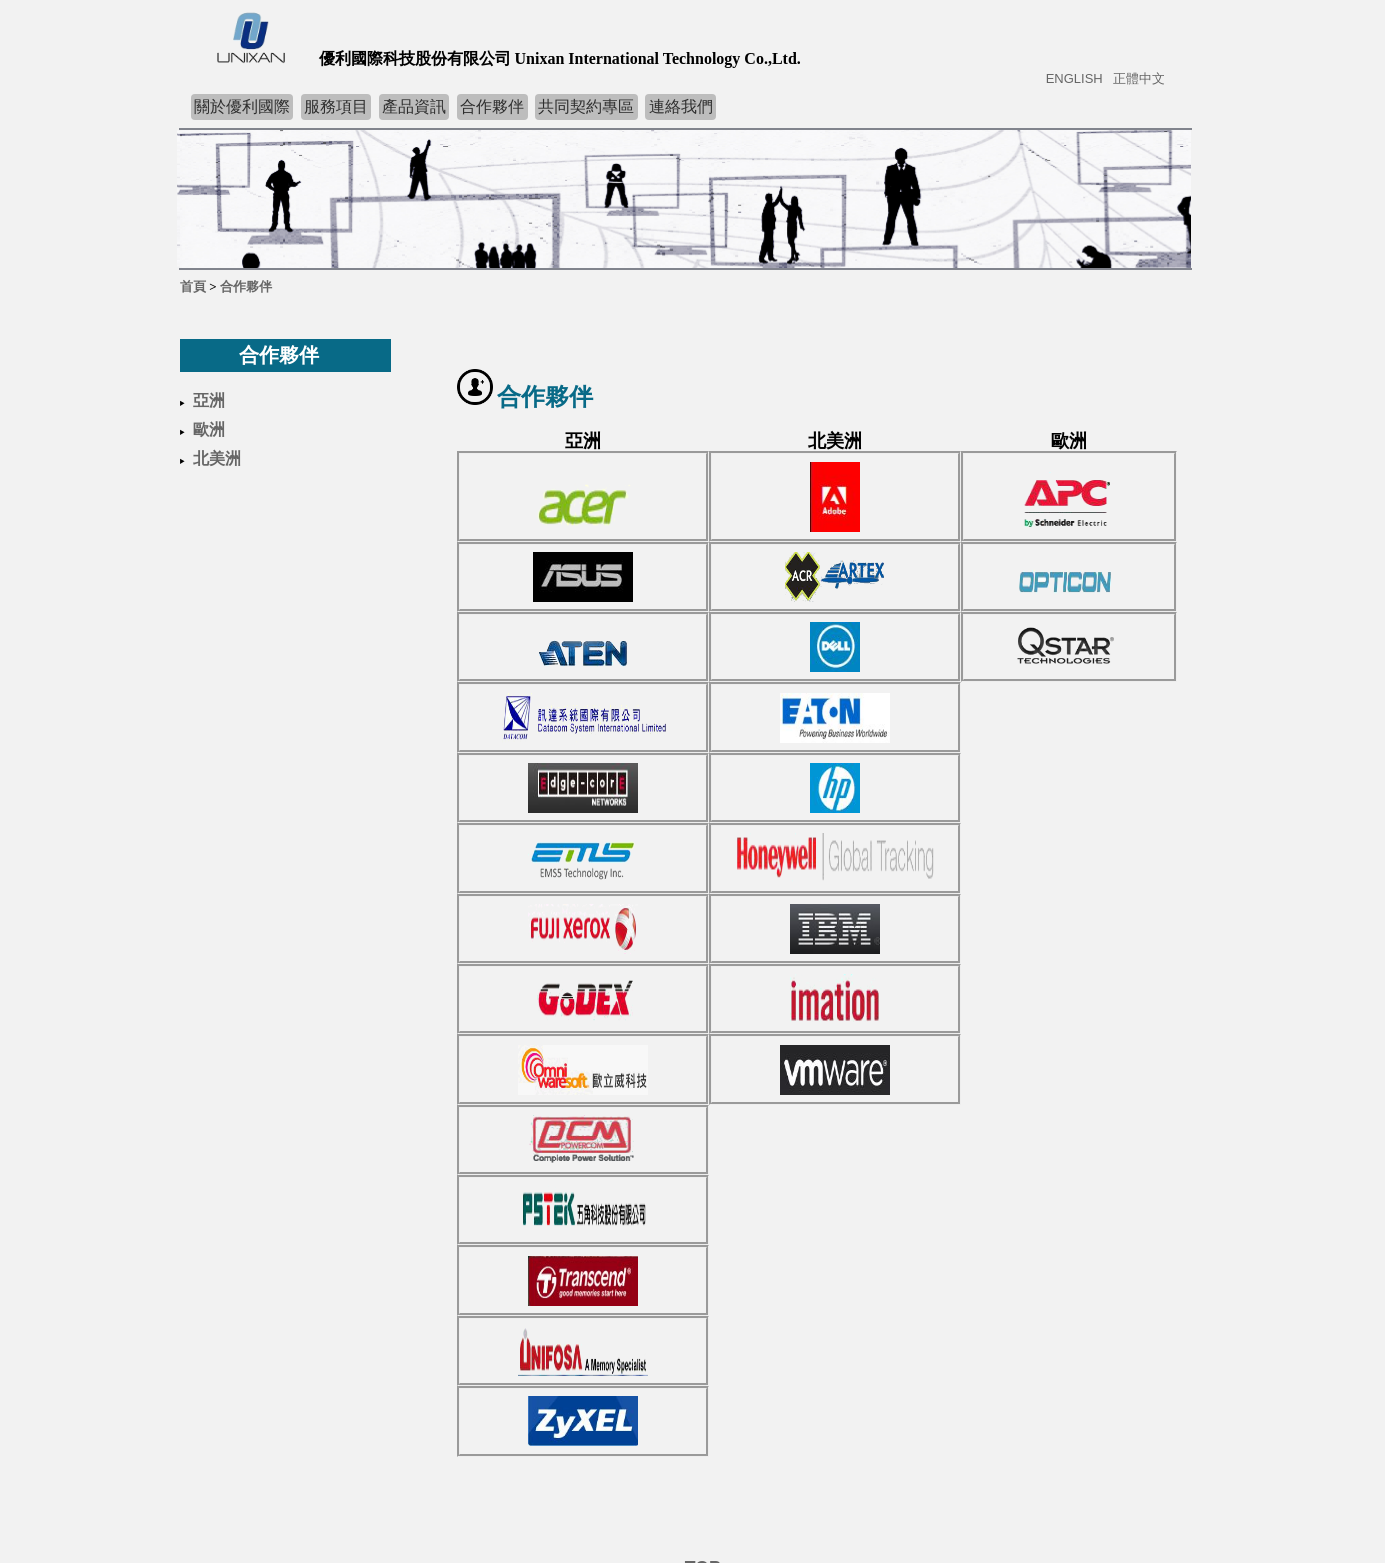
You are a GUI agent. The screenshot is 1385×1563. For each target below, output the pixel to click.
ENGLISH (1074, 78)
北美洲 (217, 458)
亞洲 (209, 400)
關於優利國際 (242, 106)
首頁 (193, 286)
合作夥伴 (492, 106)
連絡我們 (681, 106)
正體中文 (1139, 78)
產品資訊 (414, 106)
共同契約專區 (586, 106)
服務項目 (336, 106)
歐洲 (209, 429)
